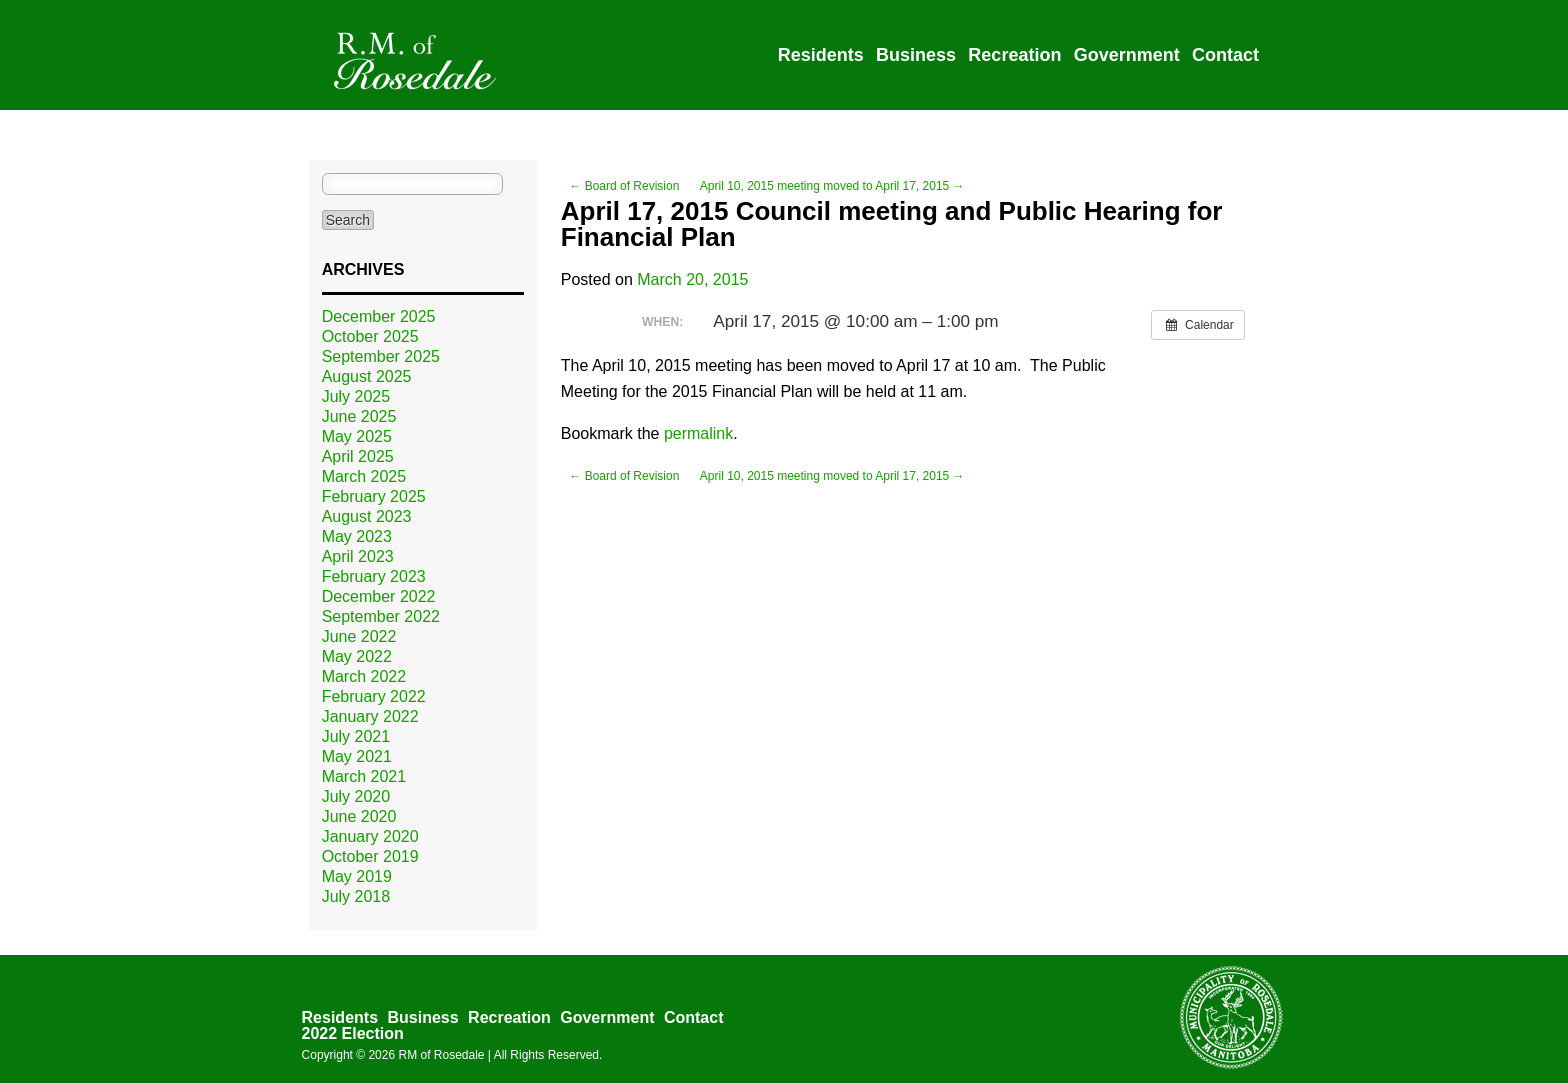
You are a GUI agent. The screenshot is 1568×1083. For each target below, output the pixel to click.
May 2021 (357, 756)
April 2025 (358, 456)
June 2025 (359, 416)
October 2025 (370, 336)
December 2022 (379, 596)
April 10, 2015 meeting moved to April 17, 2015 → (832, 186)
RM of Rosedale (441, 1055)
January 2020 (370, 836)
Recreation (1014, 55)
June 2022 (359, 636)
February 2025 (374, 496)
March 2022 (364, 676)
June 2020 (359, 816)
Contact (1225, 55)
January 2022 (370, 716)
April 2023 (358, 556)
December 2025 (379, 316)
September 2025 (381, 356)
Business (916, 55)
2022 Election (353, 1033)
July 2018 (356, 896)
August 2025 (367, 376)
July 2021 (356, 736)
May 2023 (357, 536)
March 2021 (364, 776)
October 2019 (370, 856)
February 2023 (374, 576)
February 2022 (374, 696)
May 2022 (357, 656)
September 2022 (381, 616)
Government (1127, 55)
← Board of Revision (624, 186)
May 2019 (357, 876)
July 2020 (356, 796)
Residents (821, 55)
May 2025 (357, 436)
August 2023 (367, 516)
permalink (698, 433)
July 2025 (356, 396)
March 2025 (364, 476)
